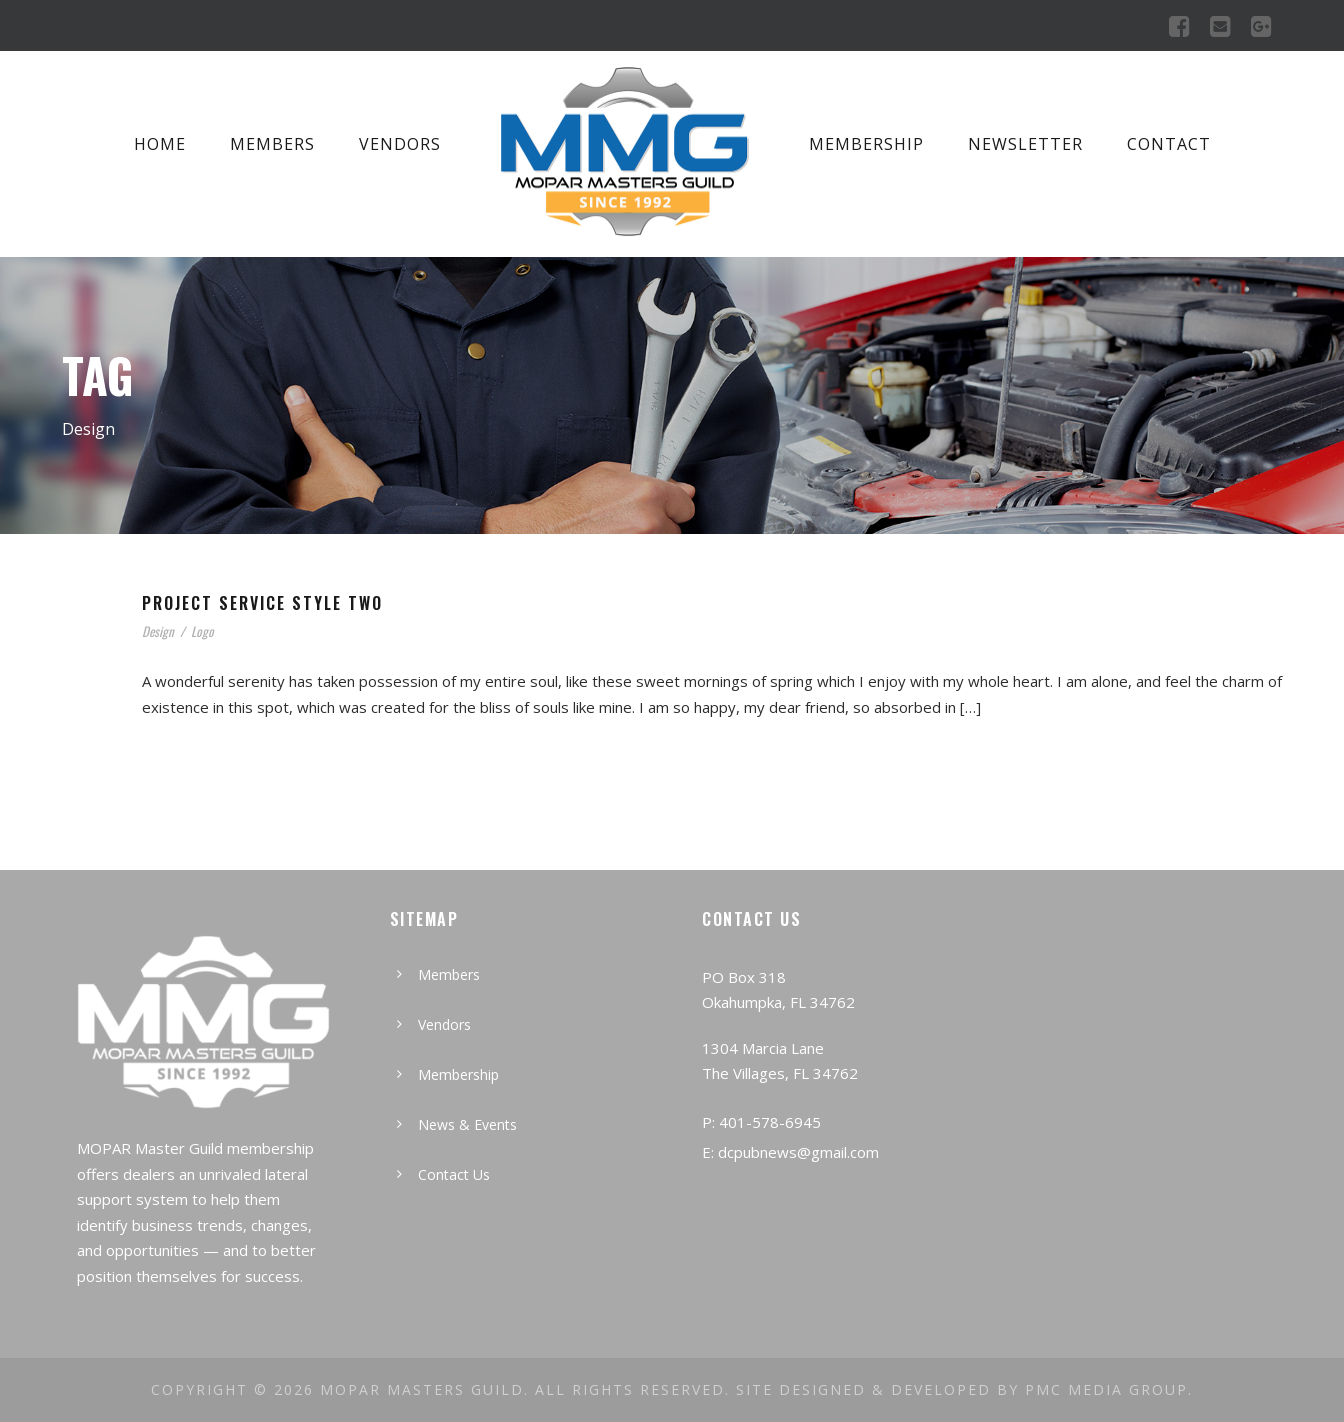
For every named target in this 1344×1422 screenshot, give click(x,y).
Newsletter (1025, 144)
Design (158, 631)
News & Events (467, 1124)
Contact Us (454, 1174)
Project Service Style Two (262, 603)
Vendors (400, 144)
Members (272, 144)
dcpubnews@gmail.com (798, 1152)
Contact (1169, 144)
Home (160, 144)
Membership (866, 144)
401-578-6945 (770, 1122)
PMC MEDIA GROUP (1106, 1389)
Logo (202, 631)
